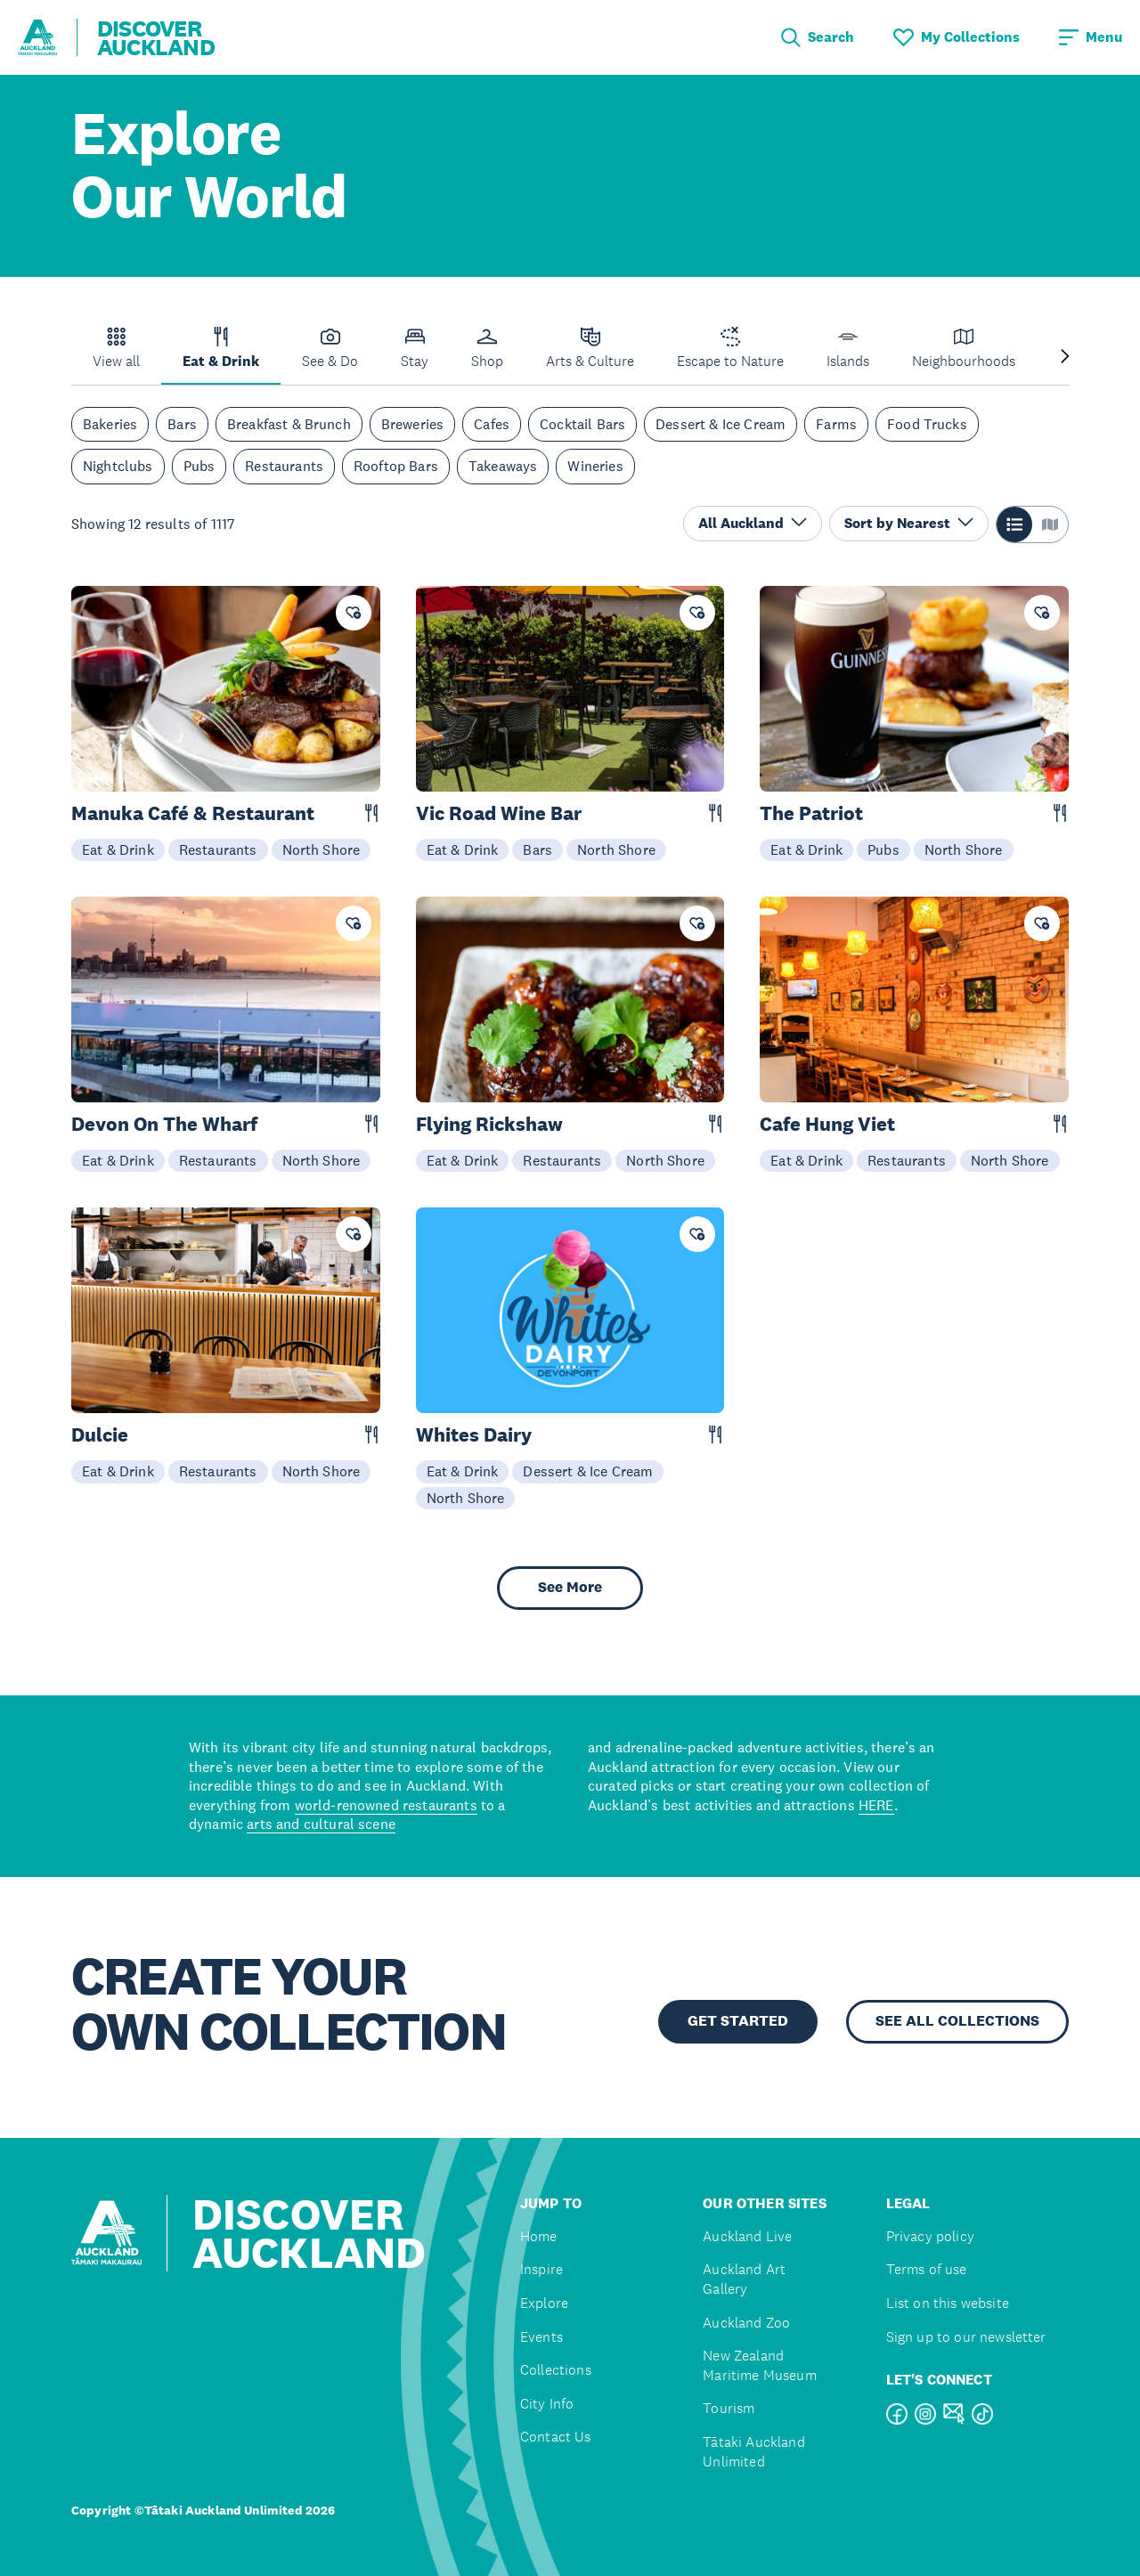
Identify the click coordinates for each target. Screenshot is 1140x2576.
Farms (836, 424)
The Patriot (811, 813)
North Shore (321, 849)
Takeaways (502, 466)
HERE (876, 1805)
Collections (555, 2370)
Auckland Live (747, 2236)
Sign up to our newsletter (966, 2337)
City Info (547, 2403)
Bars (182, 424)
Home (539, 2236)
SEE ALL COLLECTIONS (957, 2020)
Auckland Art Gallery (744, 2279)
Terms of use (926, 2269)
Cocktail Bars (582, 424)
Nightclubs (118, 466)
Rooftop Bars (396, 466)
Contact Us (555, 2436)
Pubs (199, 466)
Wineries (595, 466)
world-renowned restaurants (386, 1805)
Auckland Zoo (746, 2322)
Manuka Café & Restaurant (192, 813)
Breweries (412, 424)
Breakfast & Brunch (289, 424)
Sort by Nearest (908, 523)
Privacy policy (930, 2236)
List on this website (947, 2303)
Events (541, 2337)
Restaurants (284, 466)
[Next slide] (1065, 357)
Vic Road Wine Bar (499, 813)
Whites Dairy (474, 1435)
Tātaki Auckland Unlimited (753, 2452)
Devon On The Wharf (164, 1124)
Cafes (491, 424)
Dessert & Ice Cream (721, 424)
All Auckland (752, 523)
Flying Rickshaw (489, 1124)
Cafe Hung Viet (827, 1124)
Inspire (541, 2269)
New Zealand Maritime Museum (759, 2365)
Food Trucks (927, 424)
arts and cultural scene (321, 1823)
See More (570, 1587)
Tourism (728, 2408)
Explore (544, 2303)
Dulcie (99, 1435)
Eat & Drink (118, 849)
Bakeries (110, 424)
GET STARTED (738, 2020)
